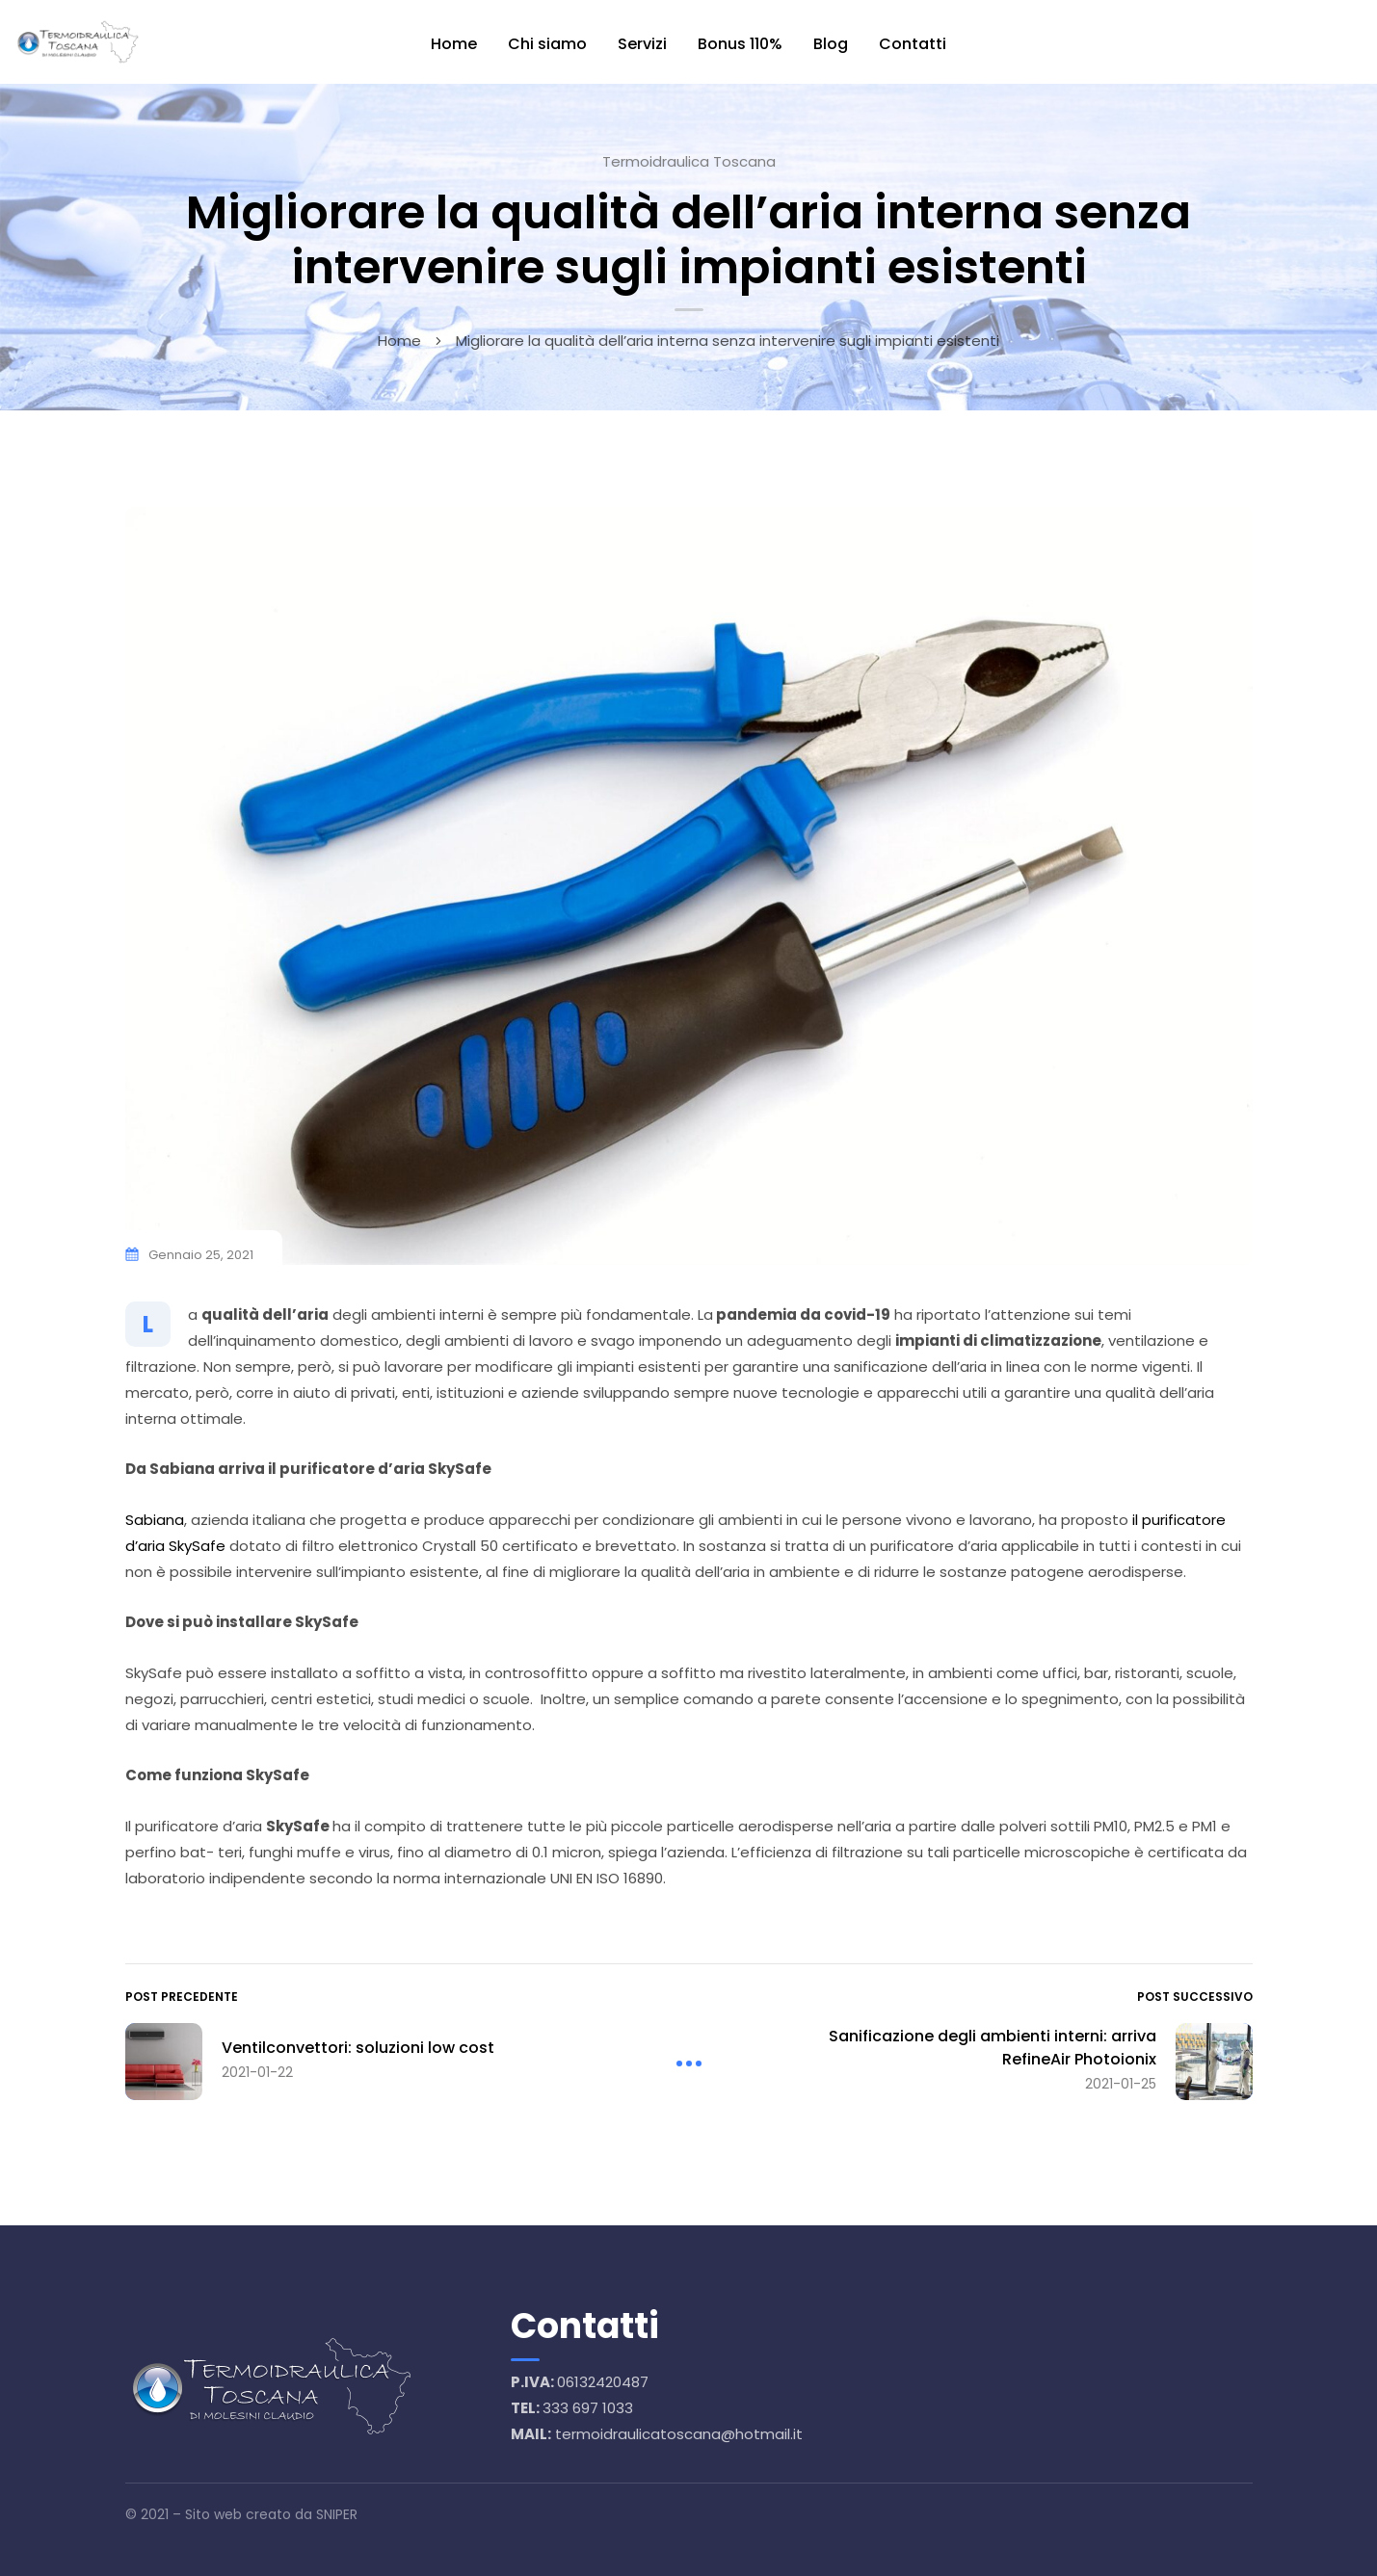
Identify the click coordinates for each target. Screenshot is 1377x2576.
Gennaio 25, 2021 (200, 1255)
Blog (830, 44)
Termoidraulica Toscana (689, 161)
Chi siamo (547, 44)
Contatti (912, 44)
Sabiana (154, 1520)
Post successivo (1195, 1996)
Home (454, 44)
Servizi (642, 44)
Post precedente (181, 1996)
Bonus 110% (740, 44)
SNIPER (336, 2514)
